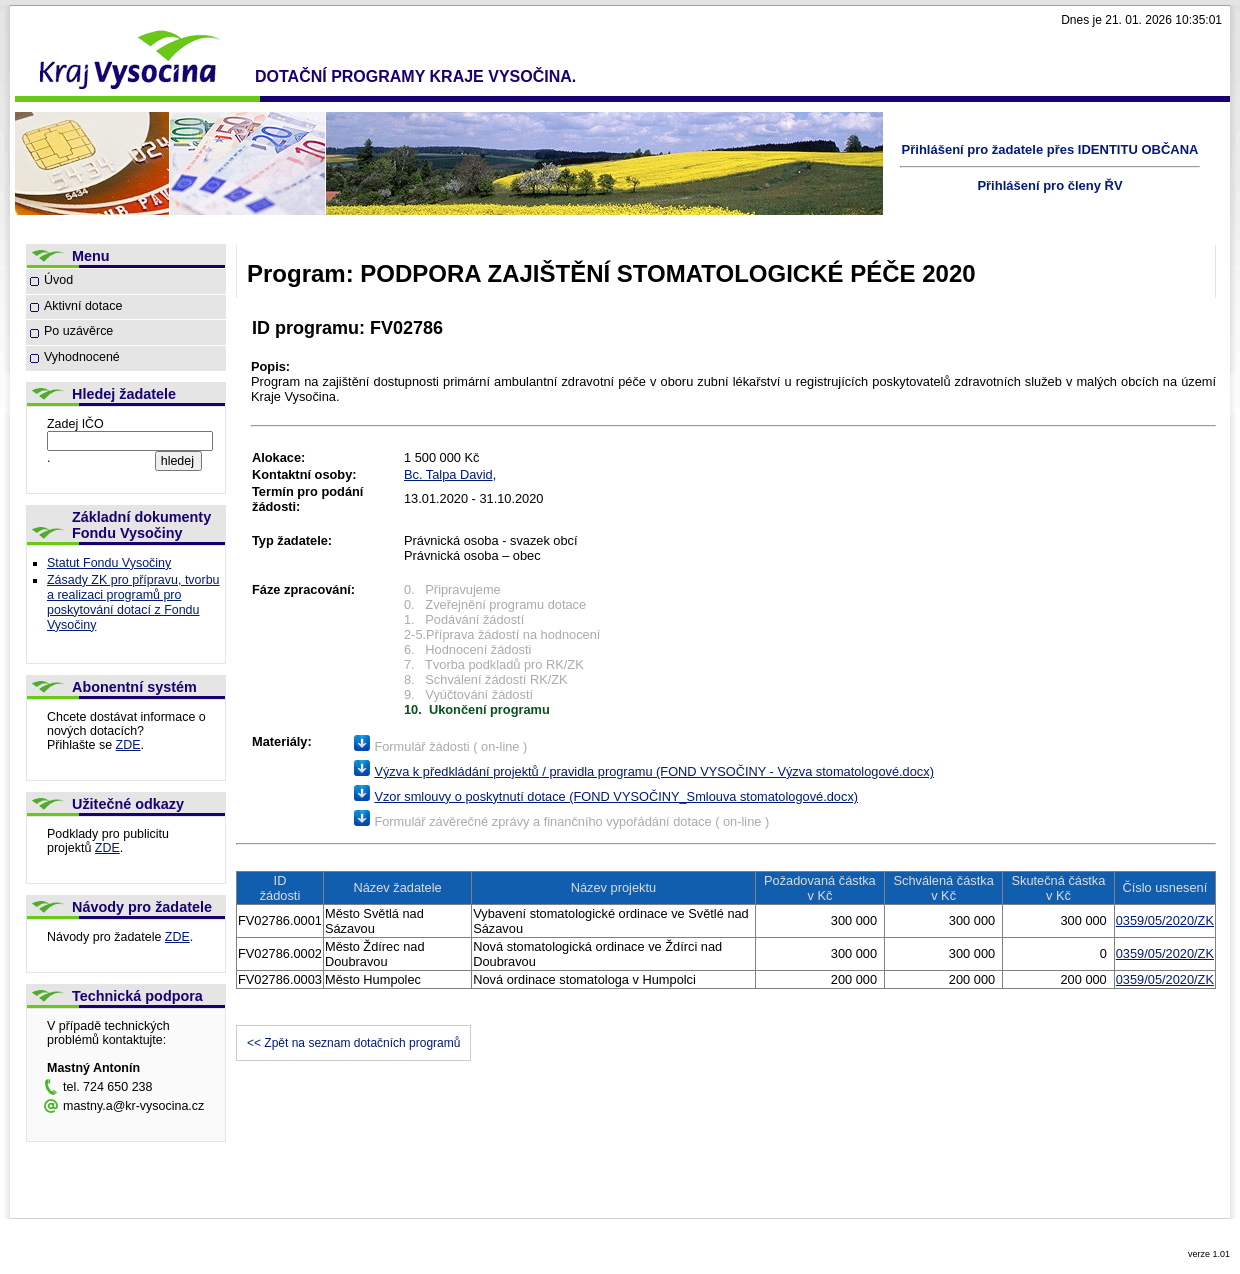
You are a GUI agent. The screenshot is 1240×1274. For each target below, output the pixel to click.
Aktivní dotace (83, 306)
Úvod (58, 280)
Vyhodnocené (82, 357)
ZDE (128, 745)
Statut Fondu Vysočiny (109, 563)
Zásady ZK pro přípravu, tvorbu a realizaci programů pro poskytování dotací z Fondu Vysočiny (133, 602)
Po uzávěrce (78, 331)
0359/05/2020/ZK (1165, 920)
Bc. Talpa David (448, 474)
